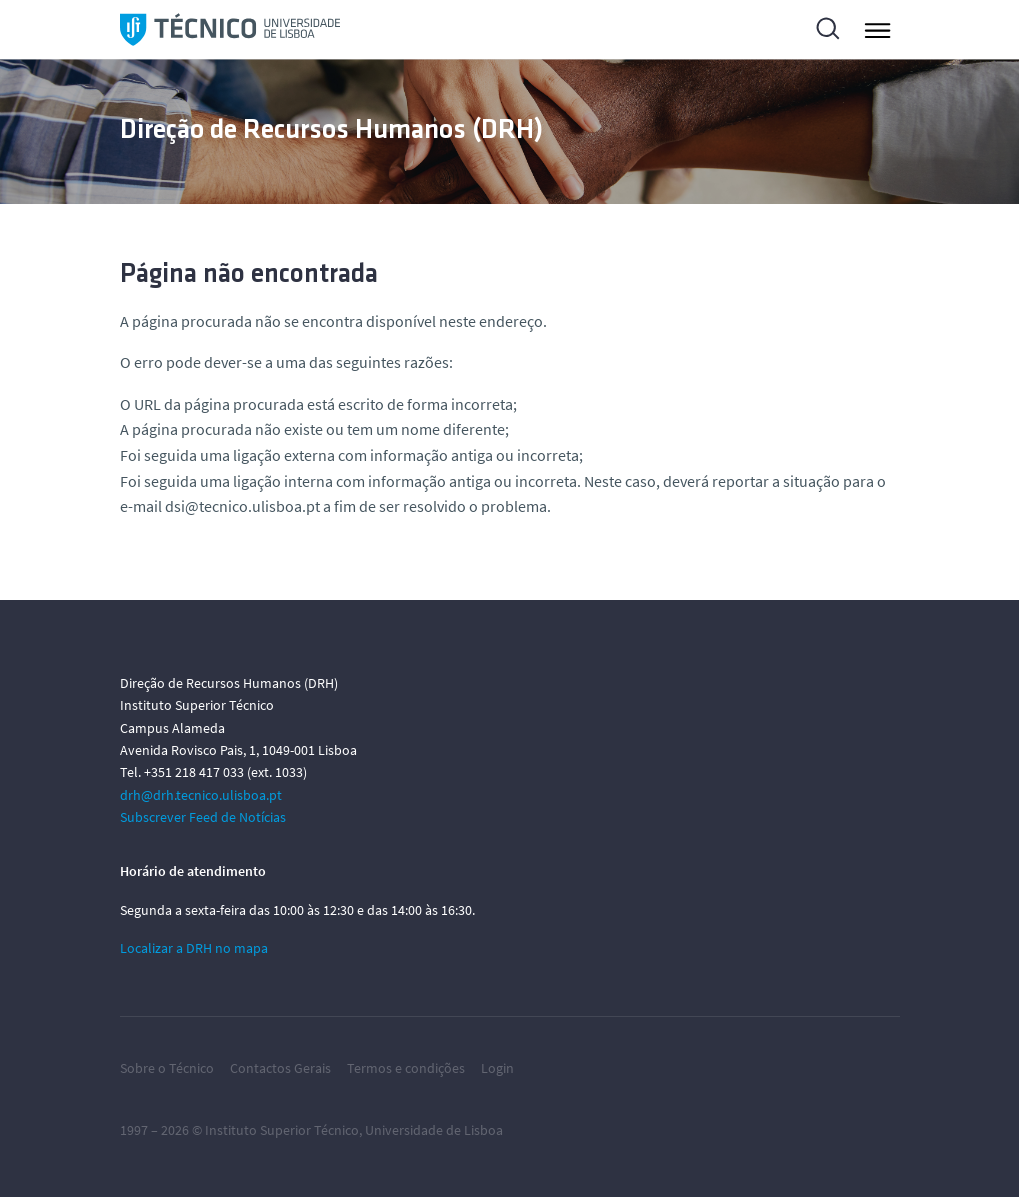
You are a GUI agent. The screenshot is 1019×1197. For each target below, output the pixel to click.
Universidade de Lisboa (434, 1130)
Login (497, 1068)
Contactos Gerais (280, 1068)
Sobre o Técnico (167, 1068)
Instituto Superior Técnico (282, 1130)
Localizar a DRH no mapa (194, 948)
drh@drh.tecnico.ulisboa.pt (201, 795)
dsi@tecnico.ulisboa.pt (242, 506)
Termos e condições (406, 1068)
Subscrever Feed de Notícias (203, 817)
